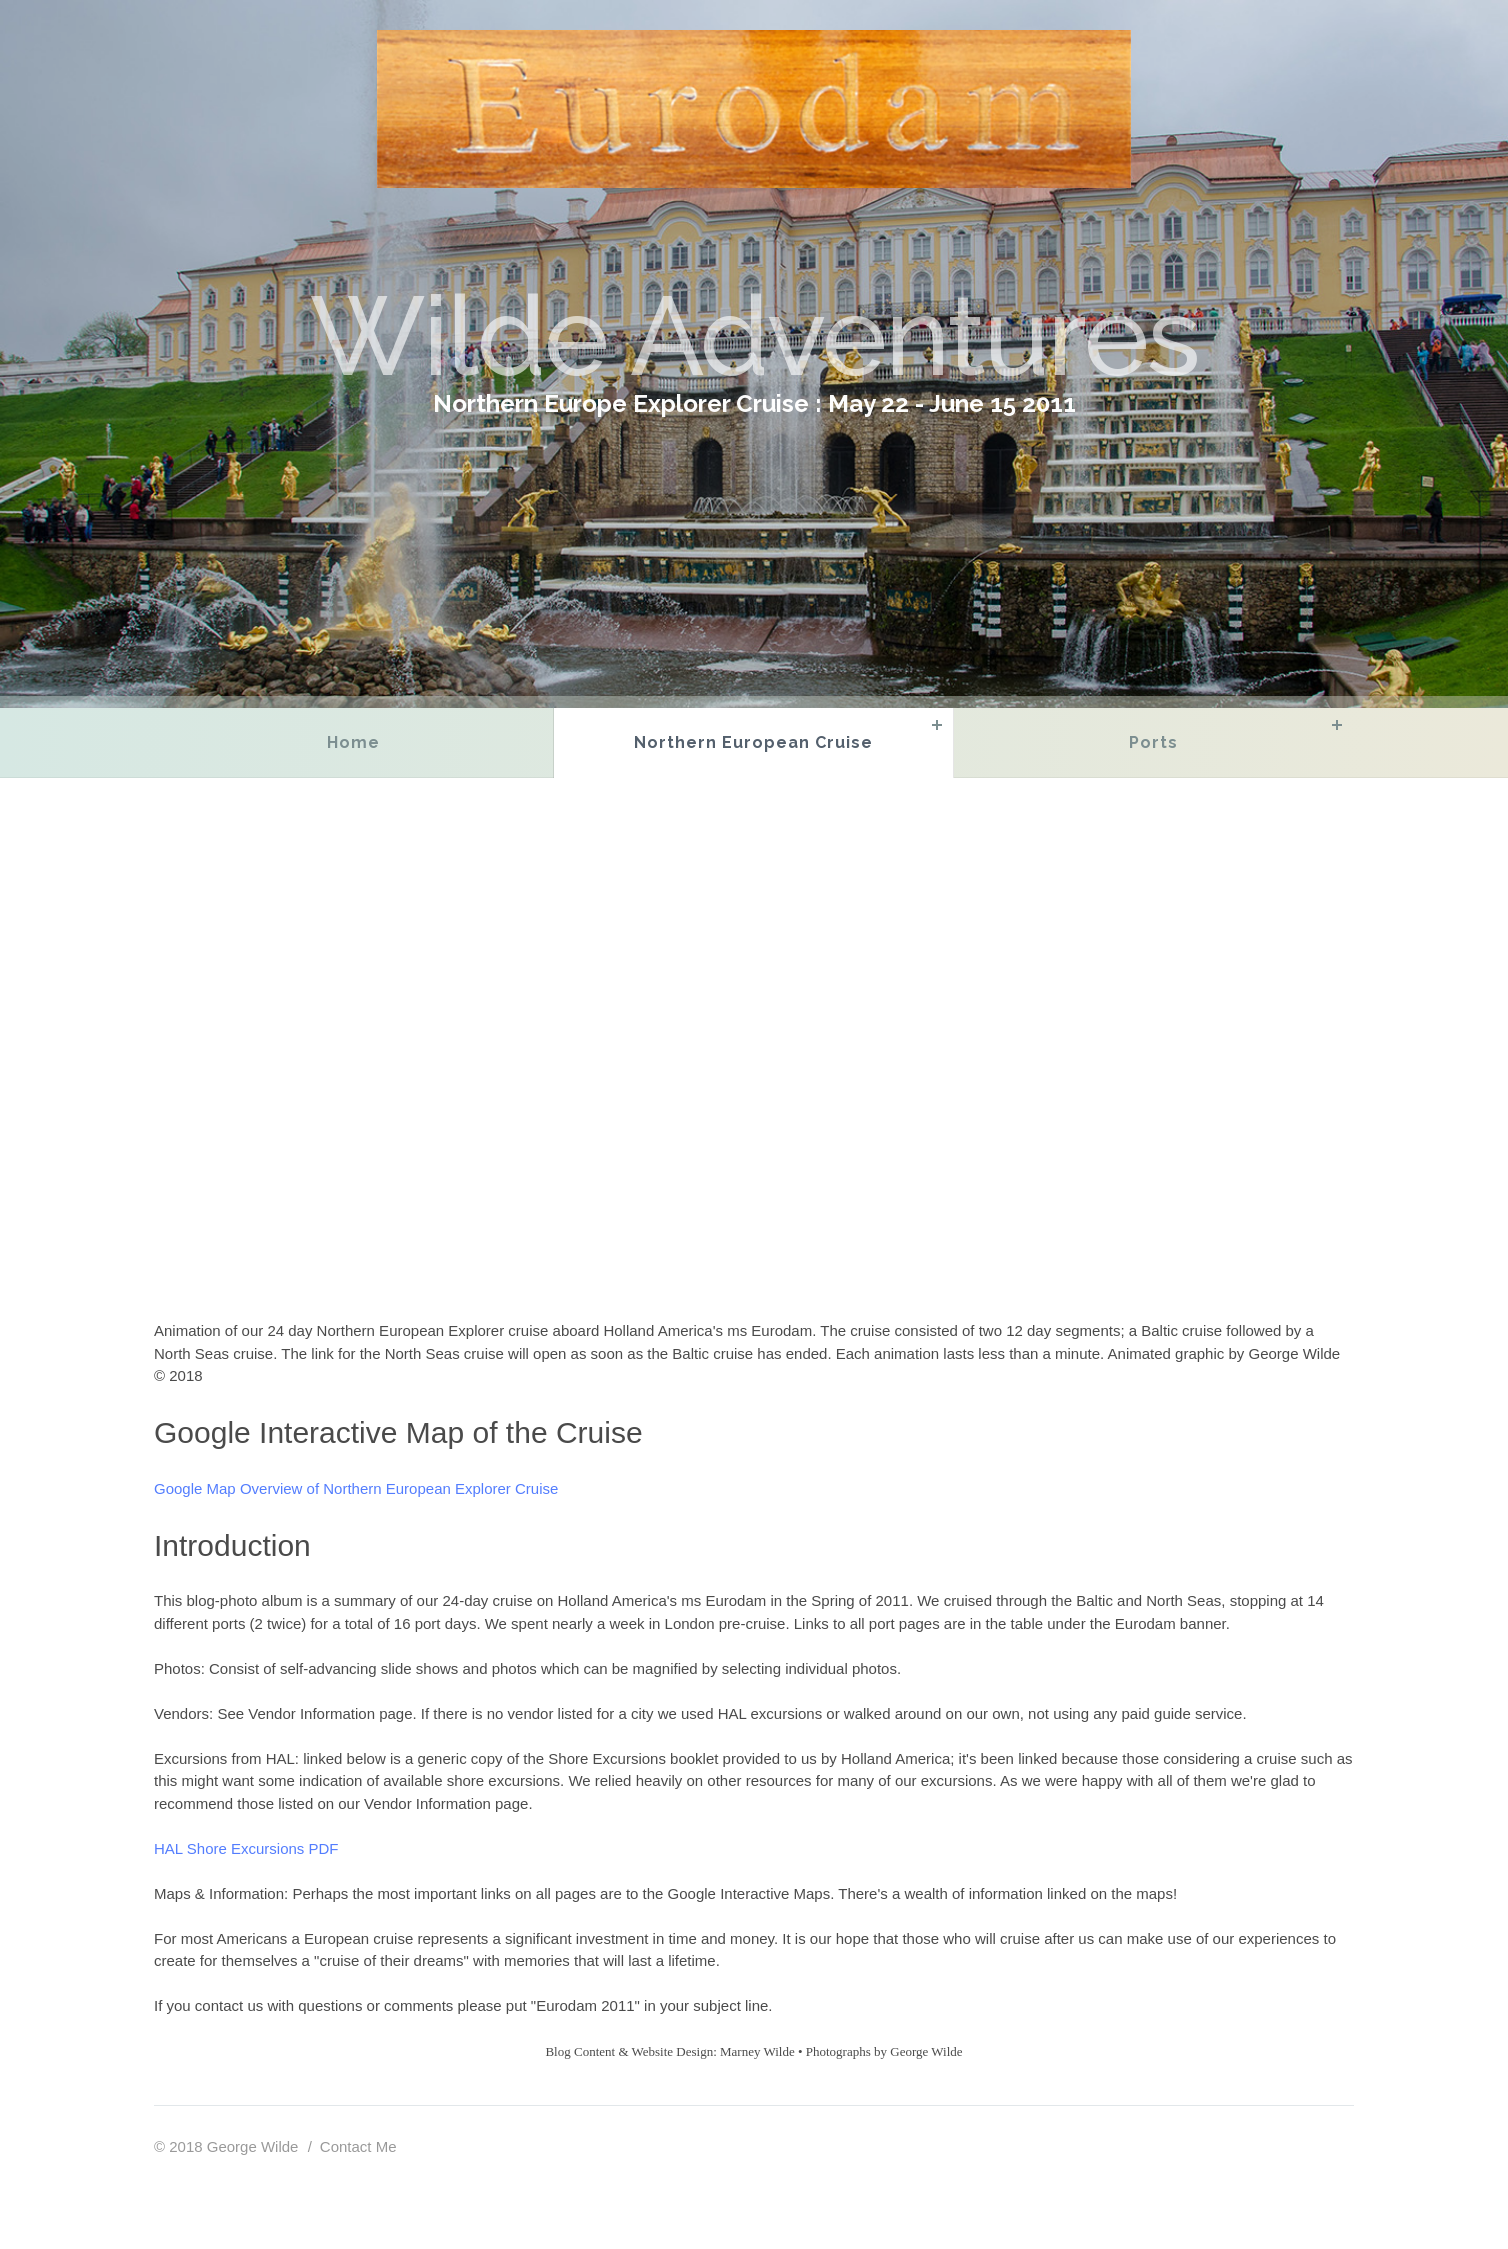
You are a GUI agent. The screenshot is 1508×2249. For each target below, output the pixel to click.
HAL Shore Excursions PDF (246, 1848)
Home (353, 742)
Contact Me (358, 2146)
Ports (1153, 742)
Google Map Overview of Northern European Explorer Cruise (356, 1488)
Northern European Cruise (753, 742)
